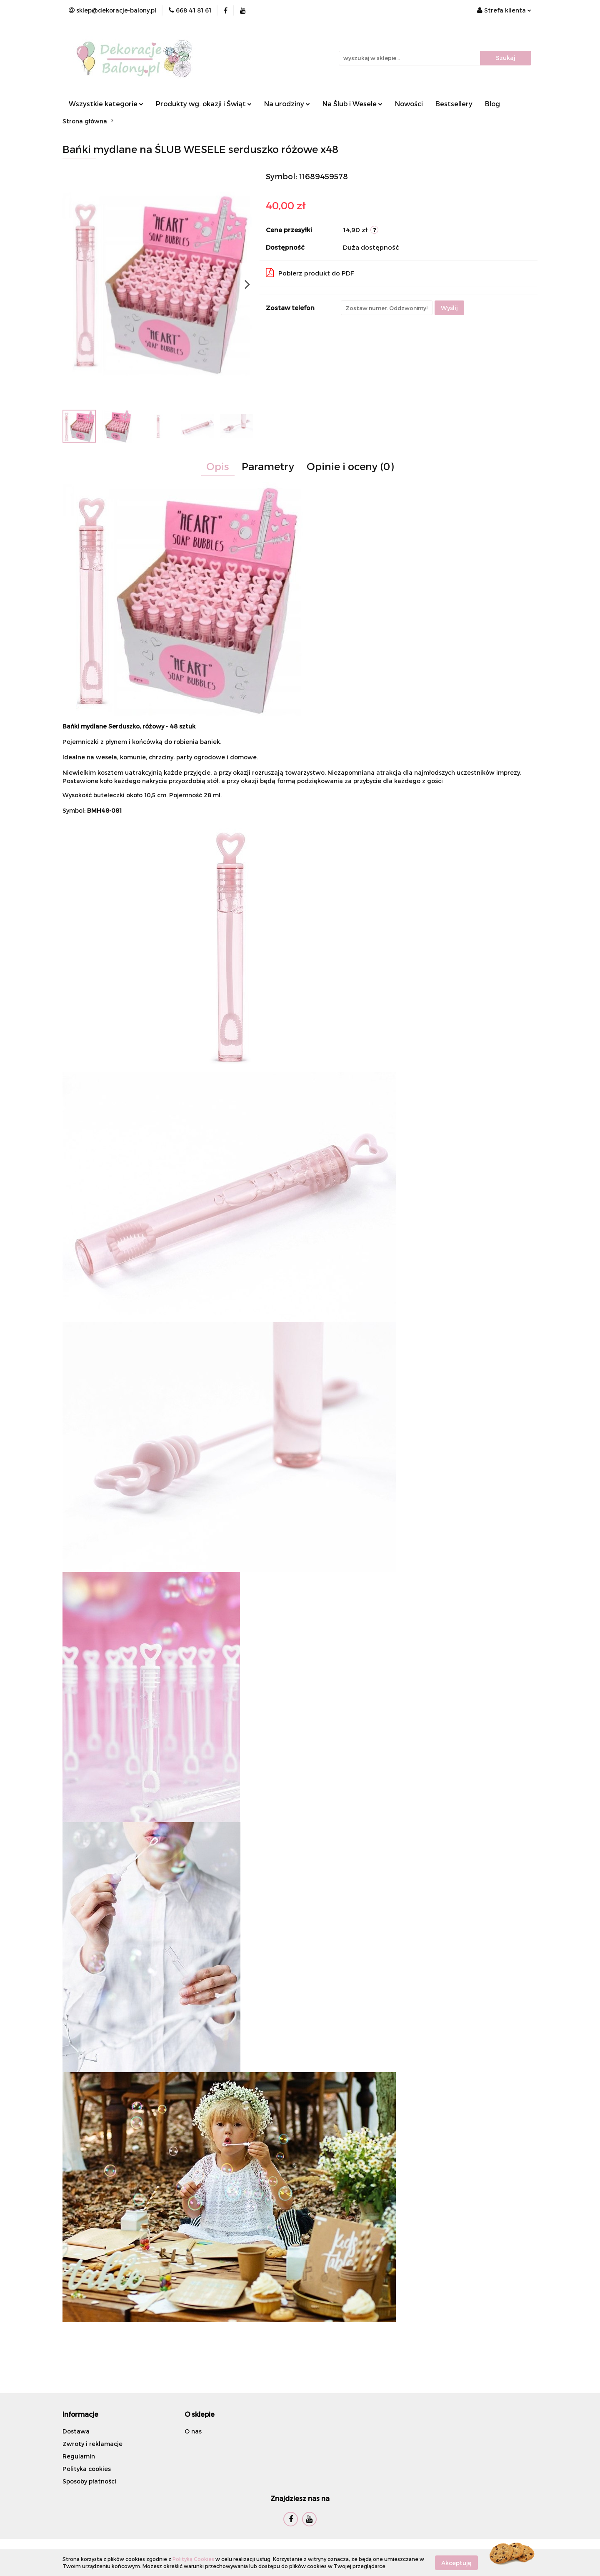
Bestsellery (453, 104)
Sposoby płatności (89, 2481)
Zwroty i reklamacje (92, 2443)
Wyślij (449, 307)
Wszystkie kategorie (106, 104)
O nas (193, 2431)
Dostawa (76, 2431)
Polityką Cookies (193, 2559)
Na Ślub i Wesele (352, 104)
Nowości (409, 104)
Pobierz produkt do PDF (310, 272)
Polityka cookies (86, 2468)
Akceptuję (456, 2562)
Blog (492, 104)
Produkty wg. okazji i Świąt (204, 104)
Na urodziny (287, 104)
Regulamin (78, 2456)
